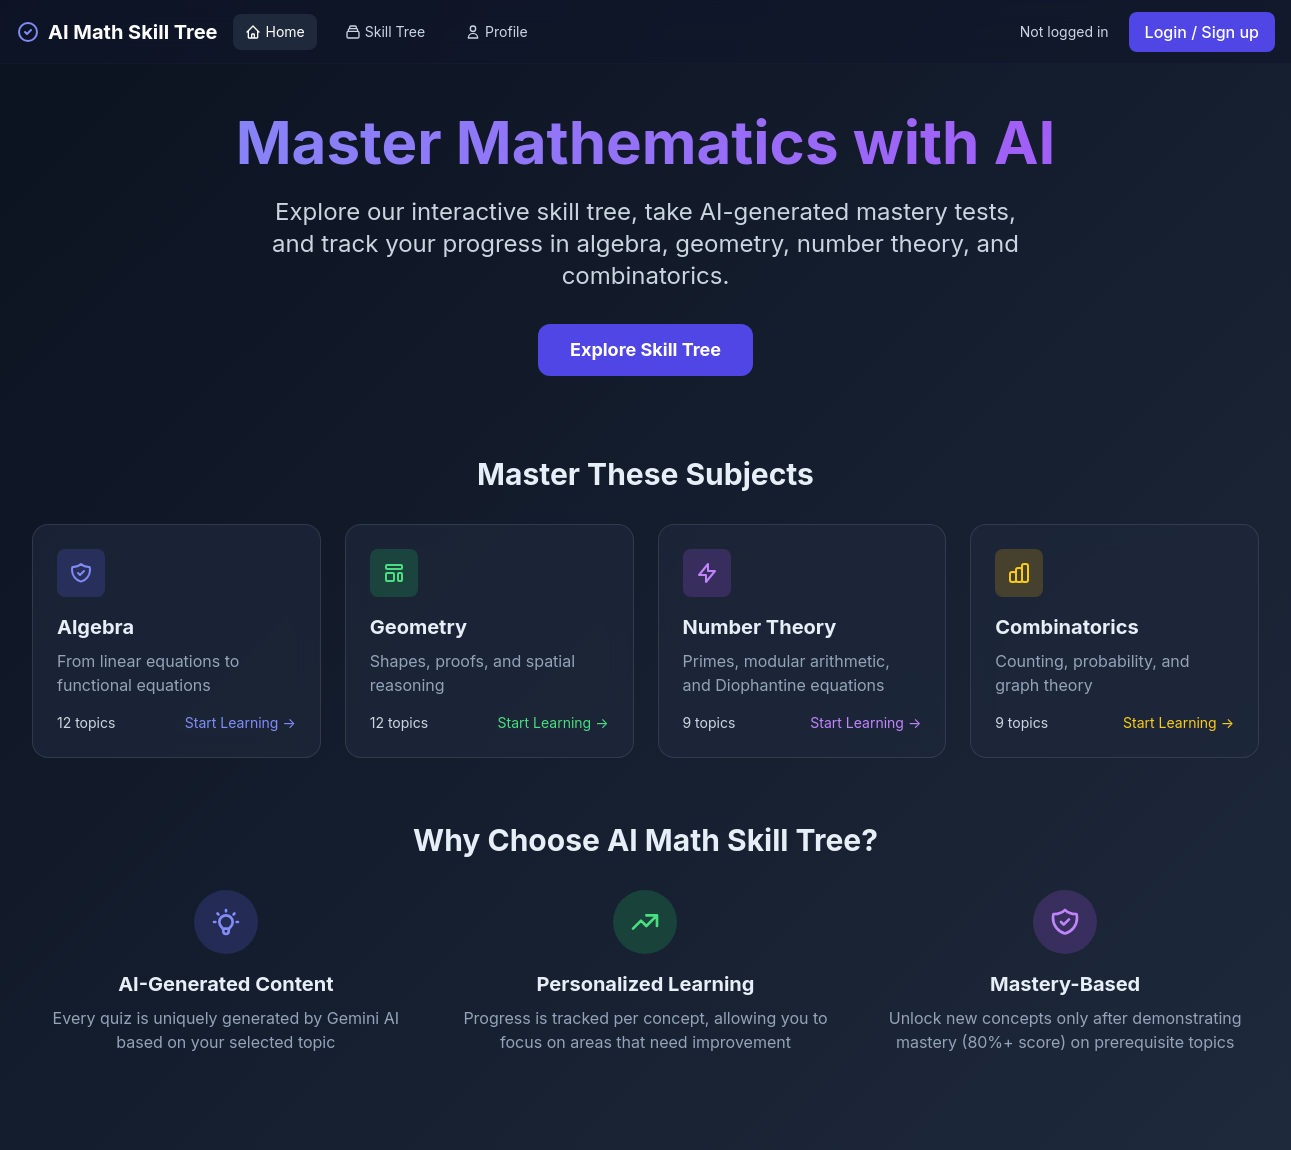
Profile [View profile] (496, 31)
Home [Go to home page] (274, 31)
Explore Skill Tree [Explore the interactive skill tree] (645, 349)
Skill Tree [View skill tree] (385, 31)
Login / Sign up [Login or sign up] (1202, 32)
